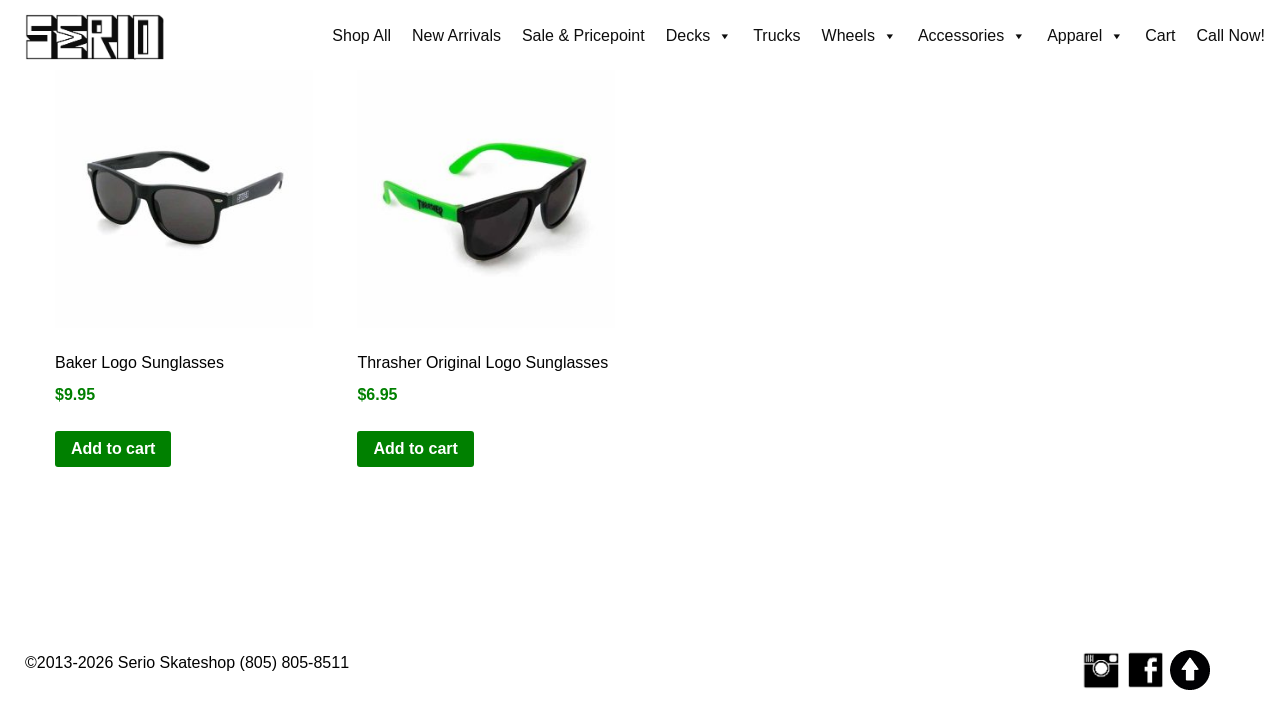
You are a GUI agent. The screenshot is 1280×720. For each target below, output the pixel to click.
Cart (1160, 35)
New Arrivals (456, 35)
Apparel (1085, 36)
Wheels (859, 36)
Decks (699, 36)
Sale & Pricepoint (583, 35)
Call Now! (1231, 35)
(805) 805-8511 (294, 662)
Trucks (776, 35)
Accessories (972, 36)
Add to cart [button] (113, 448)
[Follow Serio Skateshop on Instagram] (1101, 669)
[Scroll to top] (1190, 669)
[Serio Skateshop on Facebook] (1146, 669)
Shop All (361, 35)
